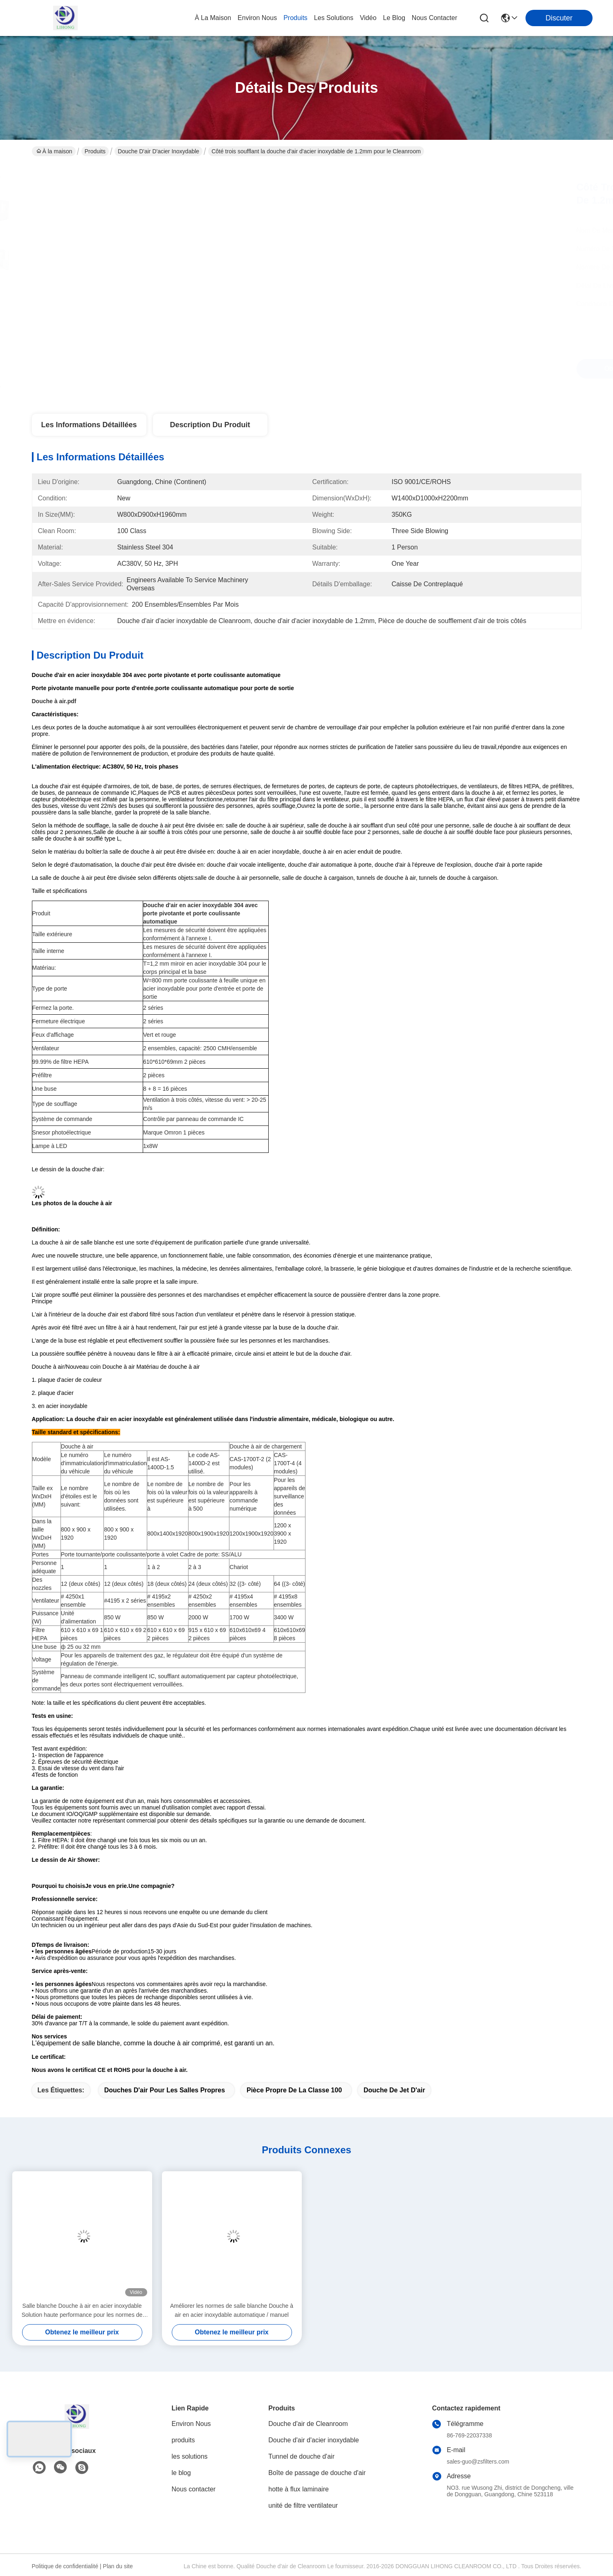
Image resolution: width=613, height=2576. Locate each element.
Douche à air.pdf (54, 701)
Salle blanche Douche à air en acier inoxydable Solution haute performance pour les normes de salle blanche (82, 2310)
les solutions (333, 17)
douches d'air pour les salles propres (164, 2090)
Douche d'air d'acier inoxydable (158, 151)
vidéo (368, 17)
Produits (95, 151)
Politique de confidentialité (65, 2566)
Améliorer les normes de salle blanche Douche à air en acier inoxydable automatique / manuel (231, 2310)
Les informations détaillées (89, 425)
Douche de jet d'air (394, 2090)
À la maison (213, 17)
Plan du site (118, 2566)
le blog (394, 17)
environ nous (257, 17)
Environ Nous (191, 2423)
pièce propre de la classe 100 (294, 2090)
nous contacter (434, 17)
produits (295, 17)
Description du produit (210, 425)
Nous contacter (194, 2489)
